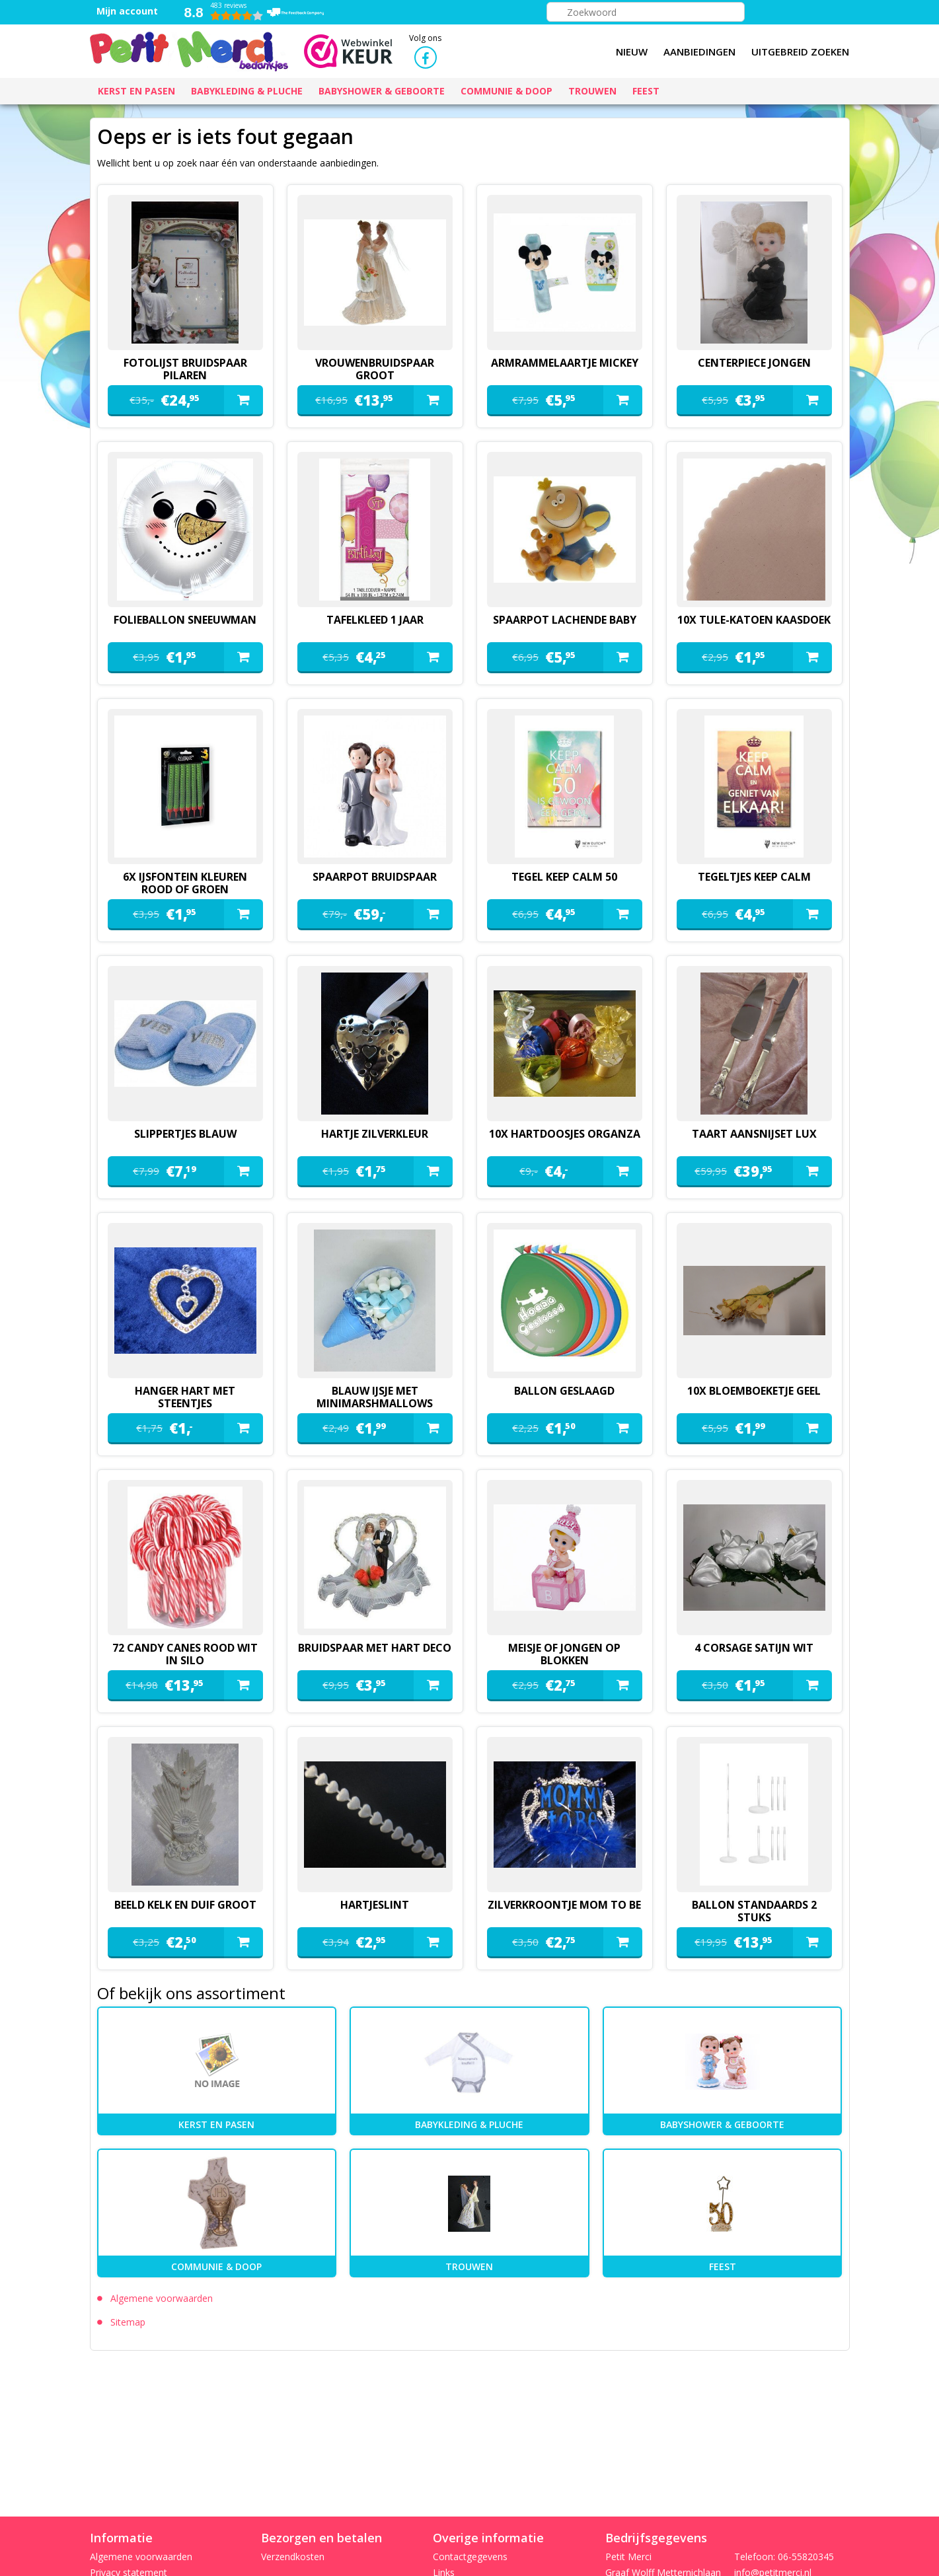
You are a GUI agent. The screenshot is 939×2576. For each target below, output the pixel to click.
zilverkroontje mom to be (564, 1904)
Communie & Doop (216, 2266)
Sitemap (127, 2322)
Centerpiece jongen (754, 362)
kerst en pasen (216, 2124)
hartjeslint (374, 1904)
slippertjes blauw (185, 1133)
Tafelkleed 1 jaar (375, 619)
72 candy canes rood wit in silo (185, 1654)
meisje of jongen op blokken (564, 1654)
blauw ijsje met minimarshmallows (375, 1397)
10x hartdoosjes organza (564, 1133)
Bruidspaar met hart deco (374, 1647)
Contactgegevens (470, 2556)
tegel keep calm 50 (564, 876)
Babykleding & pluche (469, 2124)
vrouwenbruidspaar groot (374, 369)
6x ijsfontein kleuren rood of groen (185, 883)
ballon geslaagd (564, 1390)
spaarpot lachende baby (564, 619)
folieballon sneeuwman (185, 619)
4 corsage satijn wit (754, 1647)
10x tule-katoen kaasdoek (754, 619)
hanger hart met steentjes (185, 1397)
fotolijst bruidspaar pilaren (185, 369)
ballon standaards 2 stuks (754, 1911)
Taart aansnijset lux (754, 1133)
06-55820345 (806, 2556)
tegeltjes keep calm (754, 876)
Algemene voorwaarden (161, 2298)
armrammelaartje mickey (564, 362)
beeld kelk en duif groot (185, 1904)
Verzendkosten (292, 2556)
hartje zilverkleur (374, 1133)
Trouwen (469, 2266)
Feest (722, 2266)
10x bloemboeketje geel (754, 1390)
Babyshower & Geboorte (722, 2124)
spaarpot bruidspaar (375, 876)
